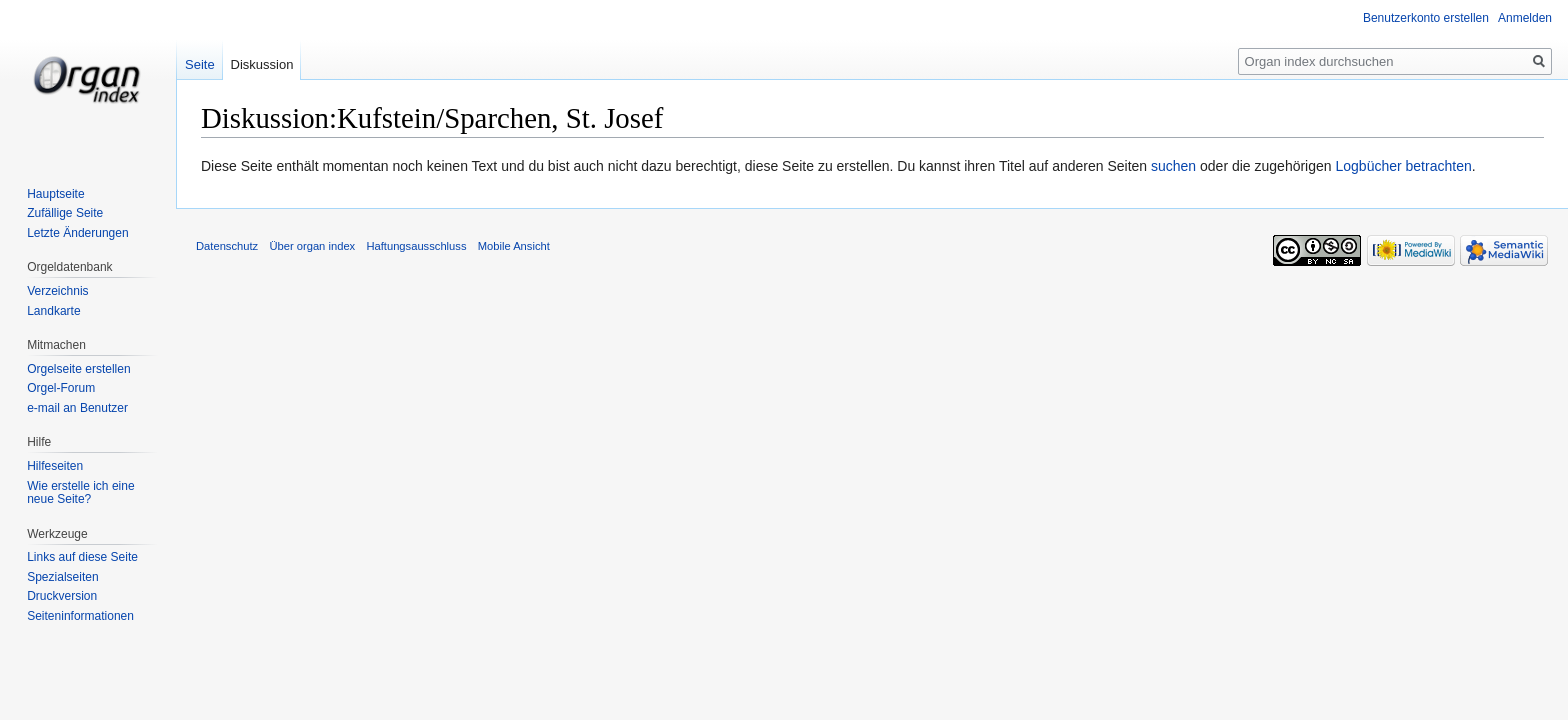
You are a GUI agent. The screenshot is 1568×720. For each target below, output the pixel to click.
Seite (200, 64)
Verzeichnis (57, 291)
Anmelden (1525, 18)
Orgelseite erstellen (78, 369)
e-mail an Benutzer (77, 408)
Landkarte (53, 311)
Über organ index (312, 246)
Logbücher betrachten (1403, 166)
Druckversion (62, 596)
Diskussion (262, 64)
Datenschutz (227, 246)
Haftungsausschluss (416, 246)
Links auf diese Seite (82, 557)
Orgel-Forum (61, 388)
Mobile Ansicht (514, 246)
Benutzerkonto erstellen (1426, 18)
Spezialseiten (62, 577)
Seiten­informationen (80, 616)
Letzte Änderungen (77, 233)
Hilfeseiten (55, 466)
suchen (1173, 166)
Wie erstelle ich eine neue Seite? (80, 493)
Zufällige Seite (65, 213)
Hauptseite (55, 194)
